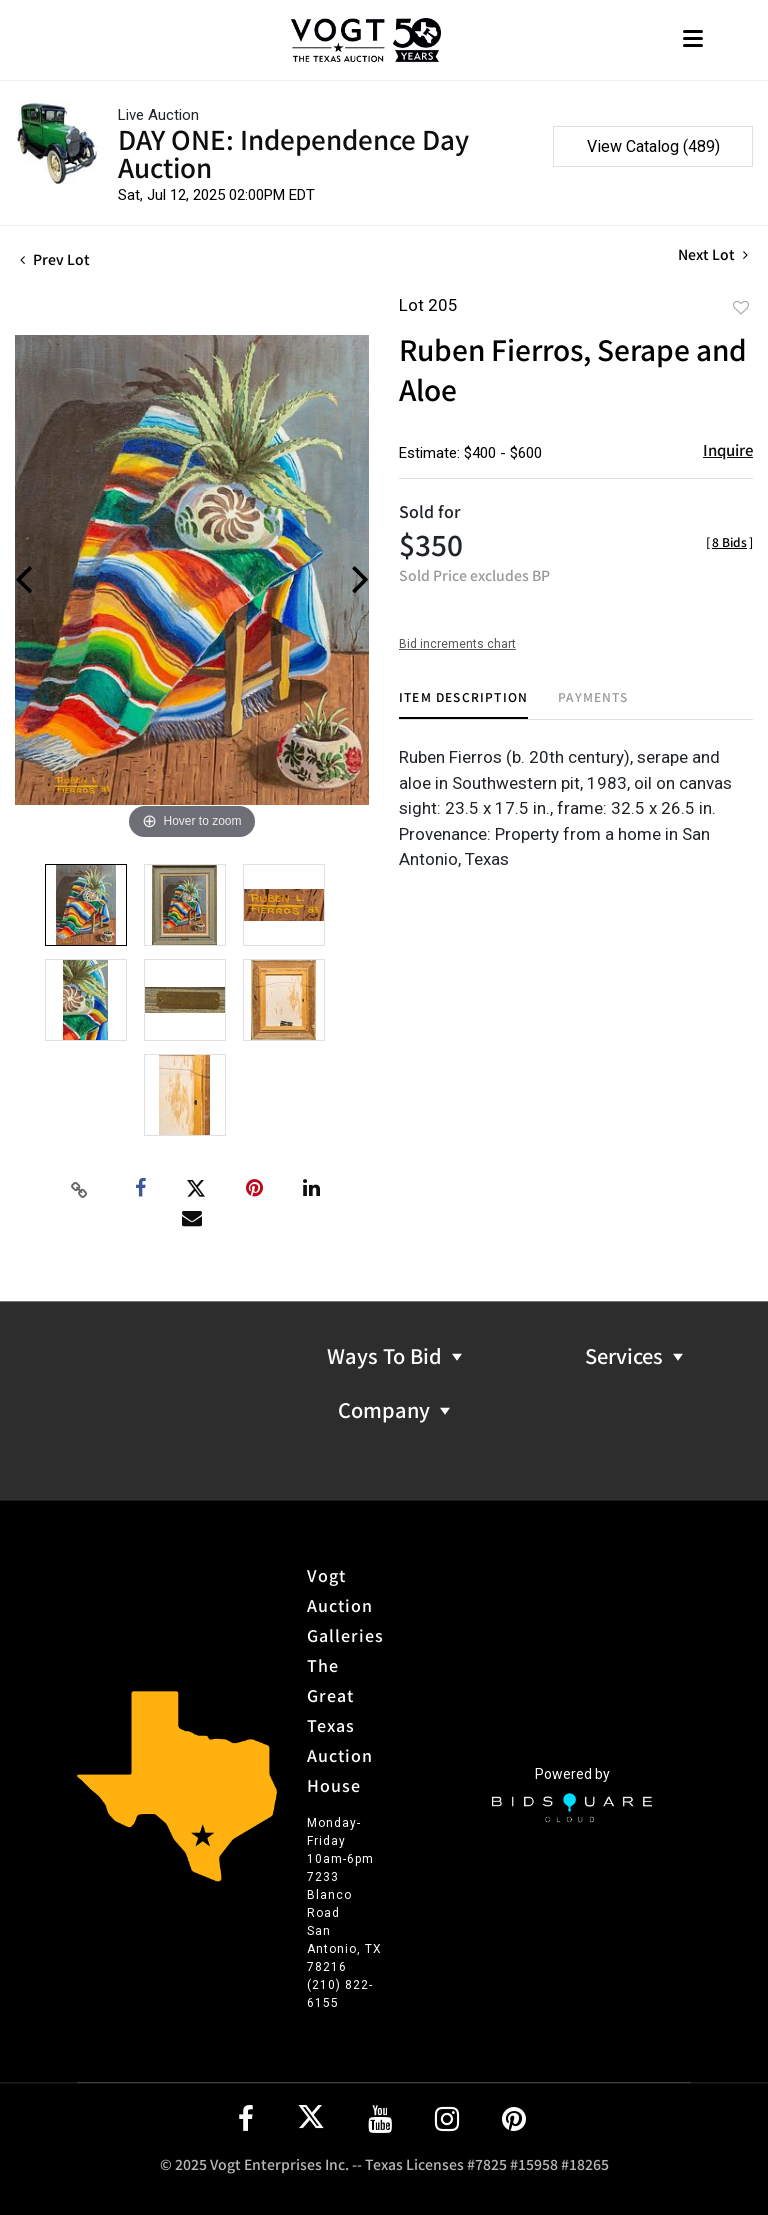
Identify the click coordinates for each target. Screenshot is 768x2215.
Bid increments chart (457, 644)
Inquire (728, 449)
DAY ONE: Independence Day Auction (293, 152)
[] (729, 541)
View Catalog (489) (653, 146)
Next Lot (713, 254)
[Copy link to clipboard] (80, 1189)
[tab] (463, 704)
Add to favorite (741, 307)
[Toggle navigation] (693, 40)
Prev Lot (55, 259)
